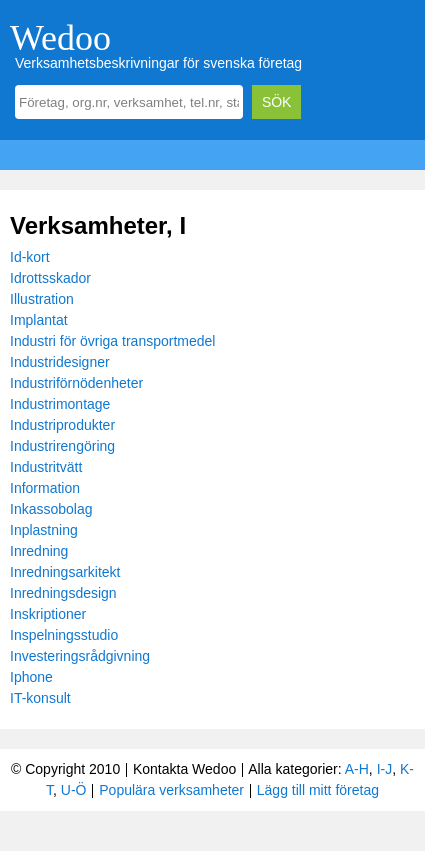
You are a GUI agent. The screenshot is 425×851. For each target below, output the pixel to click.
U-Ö (74, 790)
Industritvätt (46, 467)
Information (45, 488)
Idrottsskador (50, 278)
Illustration (42, 299)
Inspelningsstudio (64, 635)
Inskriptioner (48, 614)
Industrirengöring (62, 446)
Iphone (31, 677)
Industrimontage (60, 404)
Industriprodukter (62, 425)
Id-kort (30, 257)
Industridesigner (60, 362)
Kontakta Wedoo (184, 769)
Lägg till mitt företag (318, 790)
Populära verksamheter (171, 790)
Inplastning (44, 530)
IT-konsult (40, 698)
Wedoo (60, 38)
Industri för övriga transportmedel (112, 341)
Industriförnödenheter (76, 383)
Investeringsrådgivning (80, 656)
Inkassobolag (51, 509)
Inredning (39, 551)
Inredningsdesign (63, 593)
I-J (385, 769)
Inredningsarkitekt (65, 572)
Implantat (39, 320)
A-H (357, 769)
